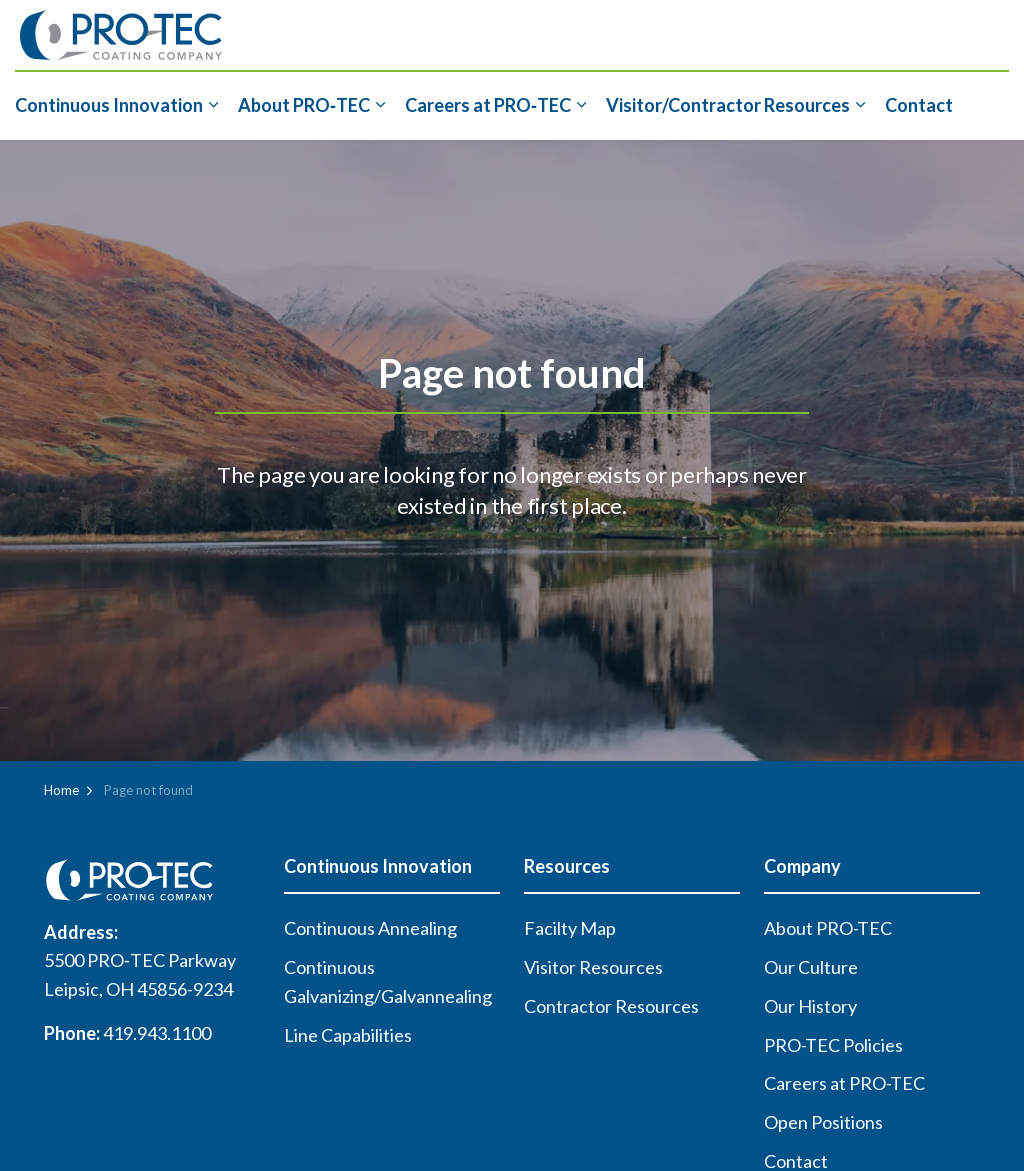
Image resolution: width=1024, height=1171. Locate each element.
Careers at (488, 105)
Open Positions (823, 1122)
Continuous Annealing (370, 928)
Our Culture (811, 967)
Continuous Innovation (109, 105)
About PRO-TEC (828, 928)
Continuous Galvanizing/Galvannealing (388, 981)
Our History (810, 1006)
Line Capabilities (348, 1035)
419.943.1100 (157, 1033)
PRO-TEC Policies (833, 1045)
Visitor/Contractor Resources (728, 105)
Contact (919, 105)
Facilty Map (570, 928)
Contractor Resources (611, 1006)
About (304, 105)
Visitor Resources (593, 967)
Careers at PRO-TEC (844, 1083)
